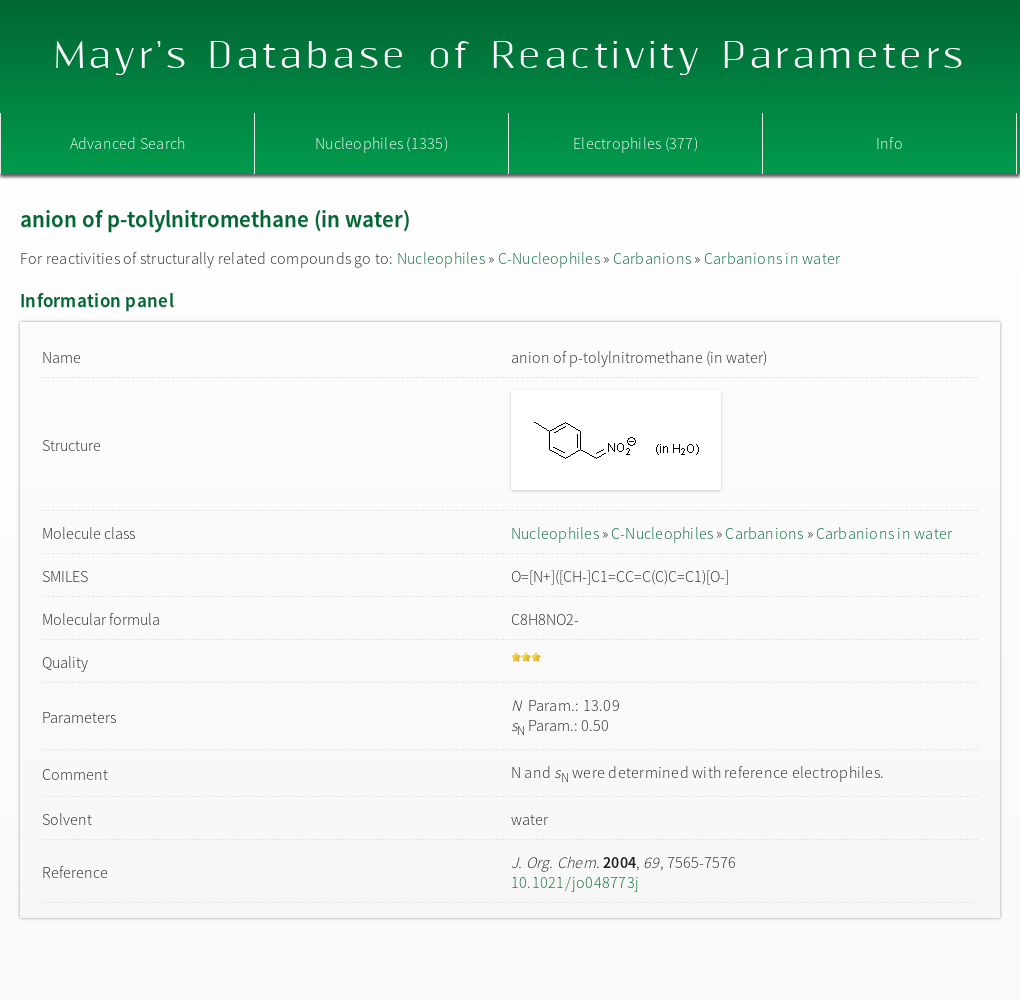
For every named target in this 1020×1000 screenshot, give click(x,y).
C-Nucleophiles (549, 258)
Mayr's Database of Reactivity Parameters (510, 56)
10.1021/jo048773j (575, 882)
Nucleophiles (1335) (381, 143)
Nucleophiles (441, 258)
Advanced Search (128, 143)
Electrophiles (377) (635, 143)
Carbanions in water (772, 258)
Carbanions (652, 258)
